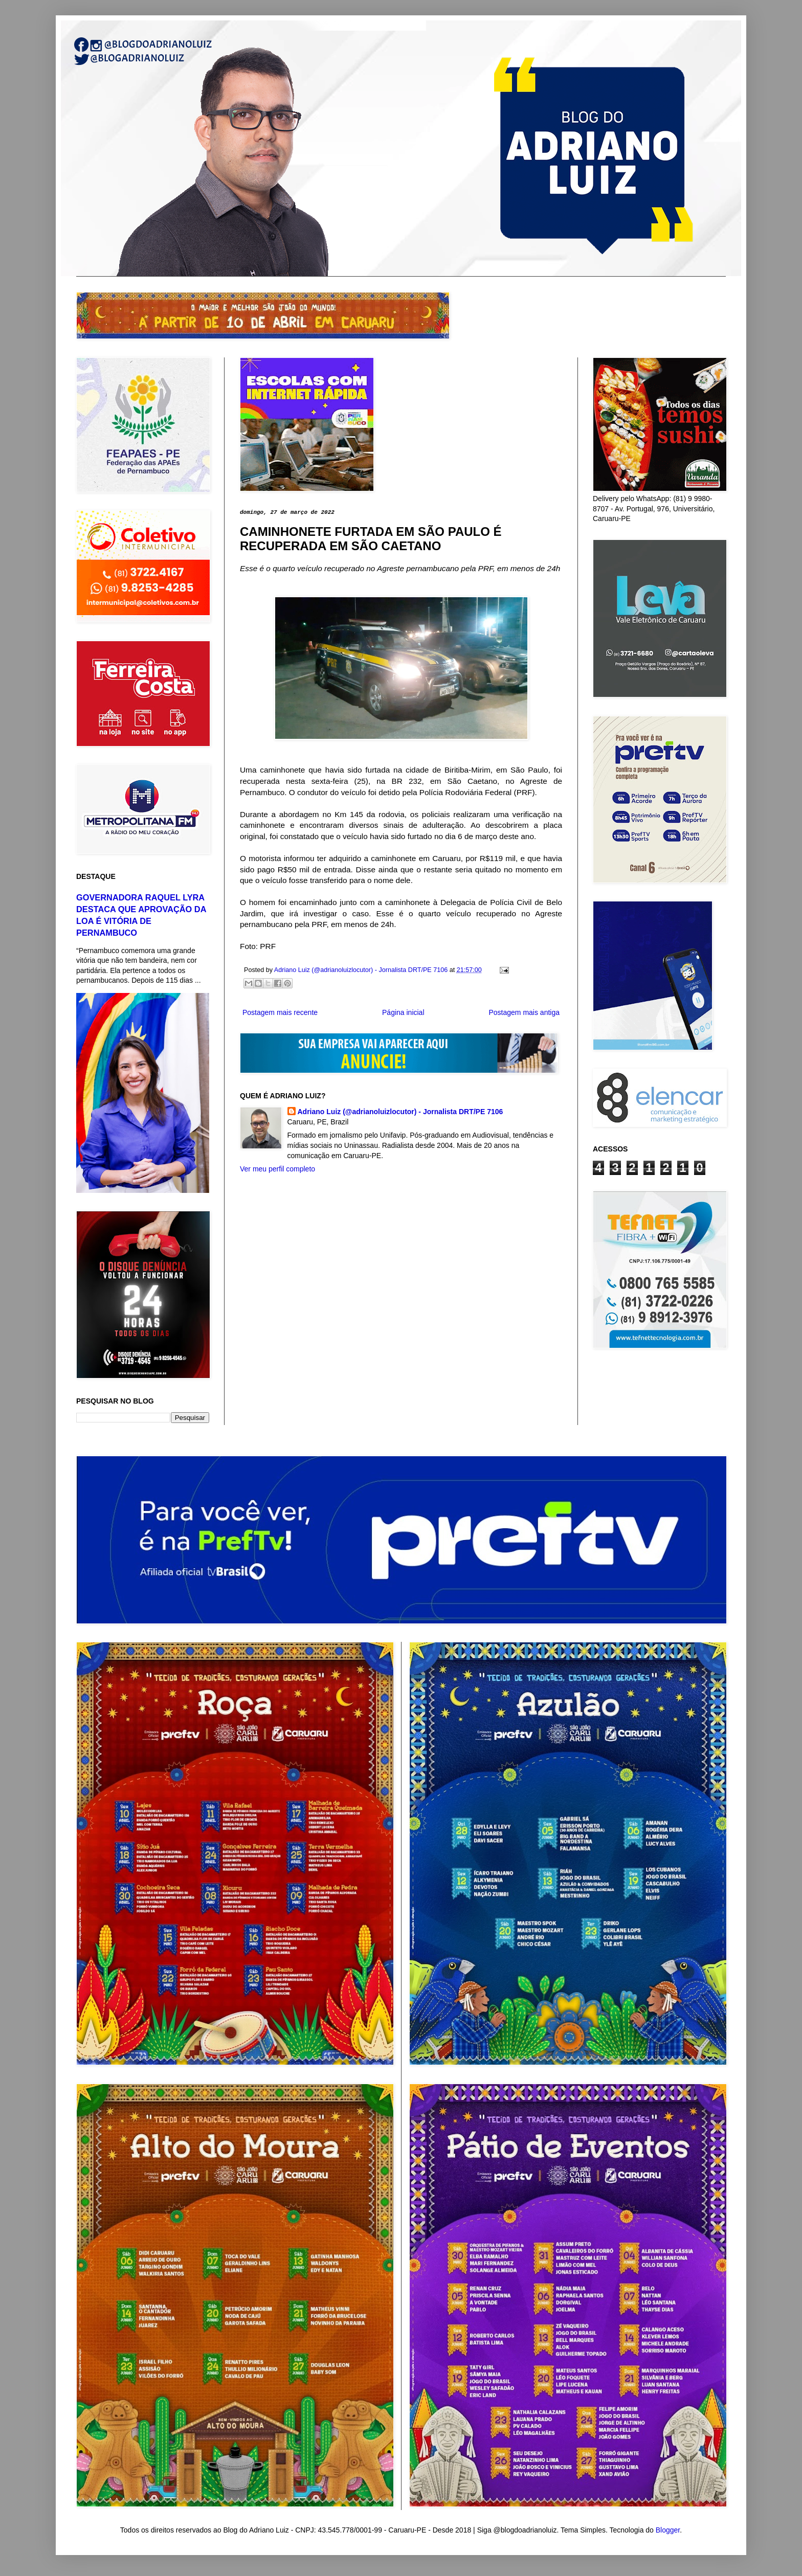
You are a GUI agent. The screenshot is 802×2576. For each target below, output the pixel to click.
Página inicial (403, 1012)
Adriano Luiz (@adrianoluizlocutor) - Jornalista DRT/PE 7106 (400, 1112)
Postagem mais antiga (524, 1012)
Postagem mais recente (280, 1012)
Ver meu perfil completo (277, 1169)
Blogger (668, 2530)
